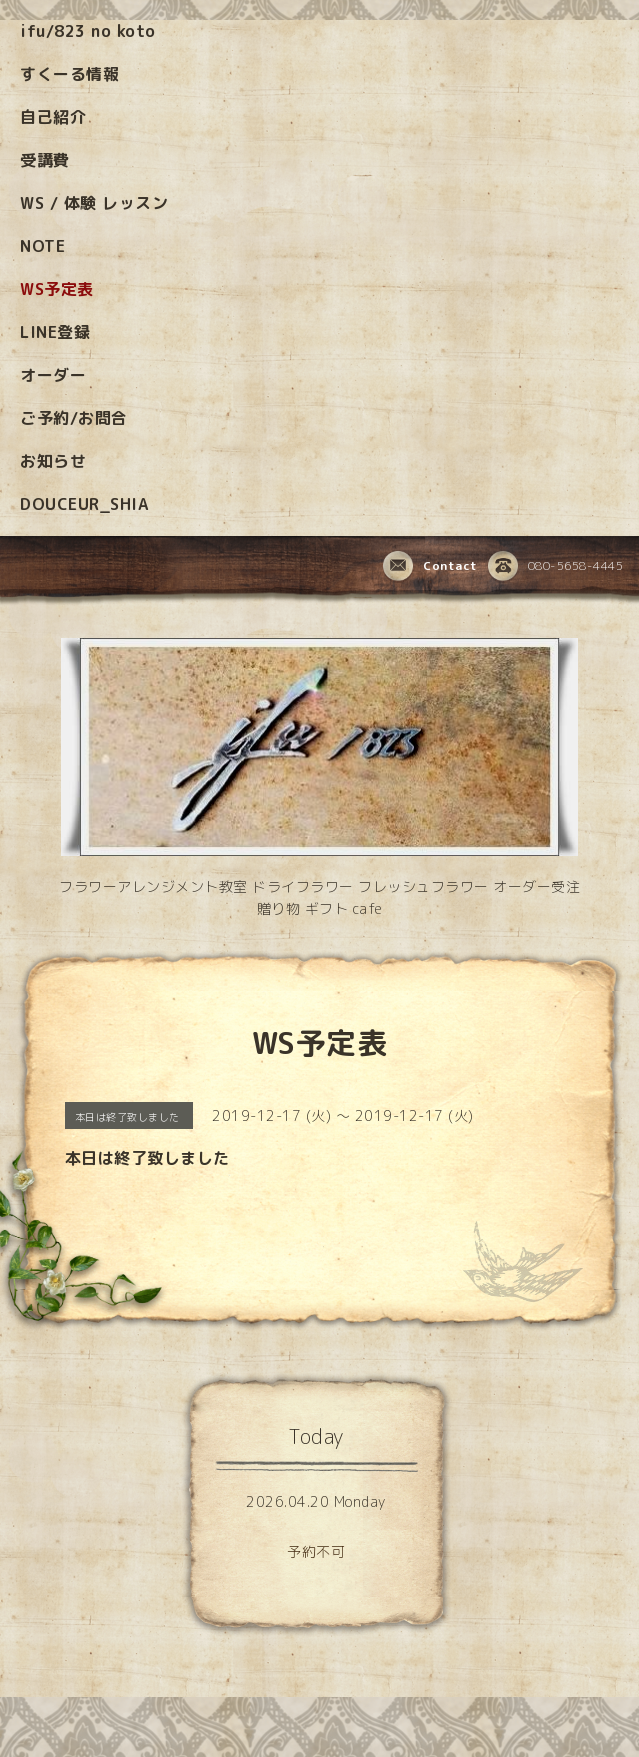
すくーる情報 (69, 74)
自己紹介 (53, 117)
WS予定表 (57, 289)
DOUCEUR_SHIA (84, 504)
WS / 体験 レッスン (94, 203)
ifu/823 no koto (88, 31)
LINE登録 (55, 332)
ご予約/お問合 (74, 418)
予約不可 (316, 1551)
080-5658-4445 (556, 567)
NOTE (42, 246)
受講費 (45, 160)
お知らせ (53, 461)
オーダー (53, 375)
